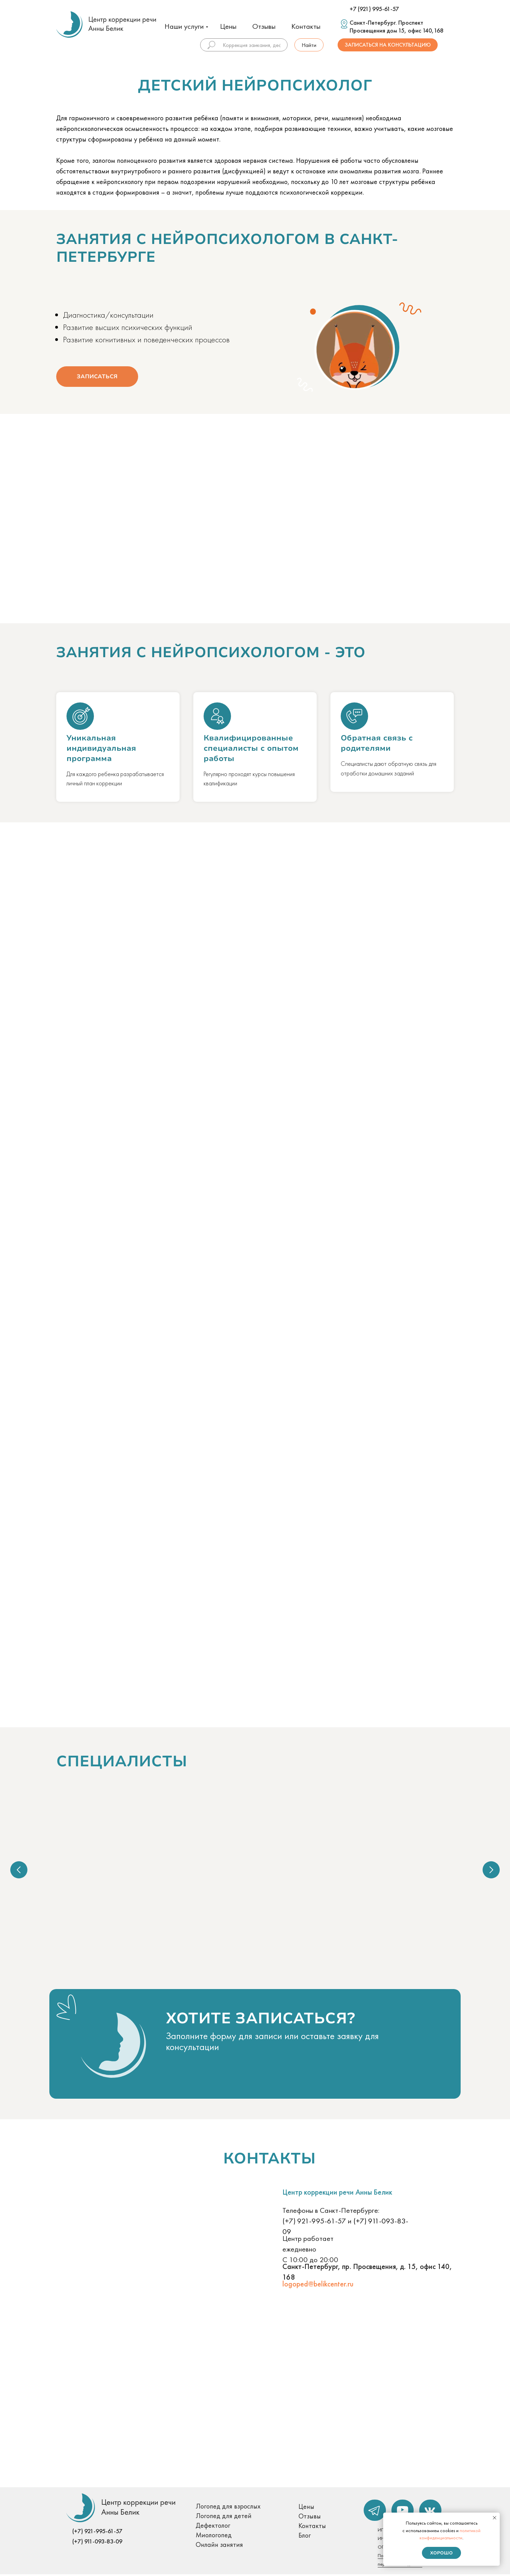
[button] (207, 2069)
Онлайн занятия (219, 2546)
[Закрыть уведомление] (494, 2517)
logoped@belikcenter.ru (317, 2286)
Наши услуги (184, 26)
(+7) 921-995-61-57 (314, 2223)
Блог (305, 2536)
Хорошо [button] (441, 2553)
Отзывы (264, 26)
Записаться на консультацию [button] (388, 44)
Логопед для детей (224, 2517)
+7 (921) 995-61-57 (374, 9)
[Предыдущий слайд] (18, 1870)
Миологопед (214, 2536)
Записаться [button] (97, 376)
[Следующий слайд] (491, 1870)
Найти (309, 45)
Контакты (305, 26)
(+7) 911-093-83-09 (97, 2543)
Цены (228, 26)
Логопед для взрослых (228, 2507)
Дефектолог (213, 2527)
